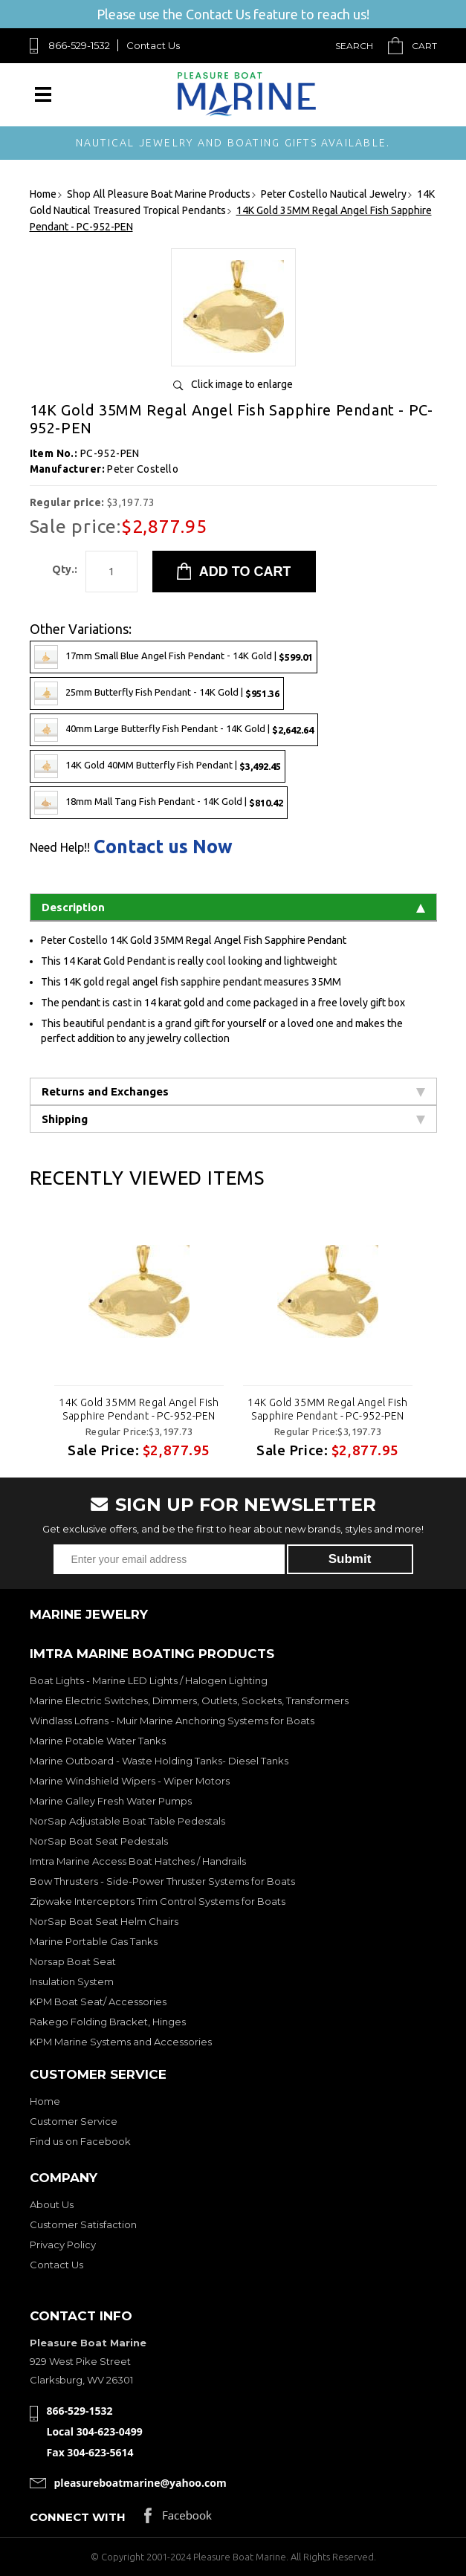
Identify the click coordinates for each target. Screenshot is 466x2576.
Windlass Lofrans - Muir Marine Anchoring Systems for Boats (172, 1720)
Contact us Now (163, 847)
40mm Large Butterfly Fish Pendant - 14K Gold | (174, 730)
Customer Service (73, 2121)
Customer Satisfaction (83, 2224)
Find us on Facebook (80, 2141)
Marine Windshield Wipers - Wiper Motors (130, 1781)
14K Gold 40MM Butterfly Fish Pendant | (157, 766)
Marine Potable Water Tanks (98, 1741)
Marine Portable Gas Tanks (94, 1941)
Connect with (78, 2517)
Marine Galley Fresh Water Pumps (111, 1801)
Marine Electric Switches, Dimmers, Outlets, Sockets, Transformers (189, 1700)
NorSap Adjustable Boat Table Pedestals (127, 1821)
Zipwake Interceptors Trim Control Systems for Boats (157, 1901)
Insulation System (72, 1981)
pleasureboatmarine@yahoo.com (140, 2483)
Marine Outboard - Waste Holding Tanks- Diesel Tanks (159, 1761)
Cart (424, 45)
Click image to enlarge (242, 384)
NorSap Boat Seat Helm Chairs (104, 1921)
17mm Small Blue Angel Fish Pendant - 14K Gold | (173, 657)
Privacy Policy (63, 2244)
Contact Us (153, 45)
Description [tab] (233, 907)
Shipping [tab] (233, 1119)
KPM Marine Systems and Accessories (121, 2042)
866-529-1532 (79, 45)
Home (45, 2101)
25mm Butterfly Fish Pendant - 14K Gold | (156, 693)
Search (354, 45)
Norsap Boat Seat (73, 1961)
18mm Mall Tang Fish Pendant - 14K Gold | (158, 803)
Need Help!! (60, 847)
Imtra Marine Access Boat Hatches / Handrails (138, 1861)
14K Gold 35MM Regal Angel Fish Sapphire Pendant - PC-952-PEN (139, 1409)
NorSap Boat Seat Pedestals (99, 1841)
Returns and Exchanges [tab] (233, 1091)
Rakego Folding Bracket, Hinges (108, 2022)
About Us (52, 2204)
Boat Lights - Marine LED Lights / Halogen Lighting (149, 1680)
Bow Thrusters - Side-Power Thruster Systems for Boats (162, 1881)
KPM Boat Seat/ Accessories (98, 2001)
